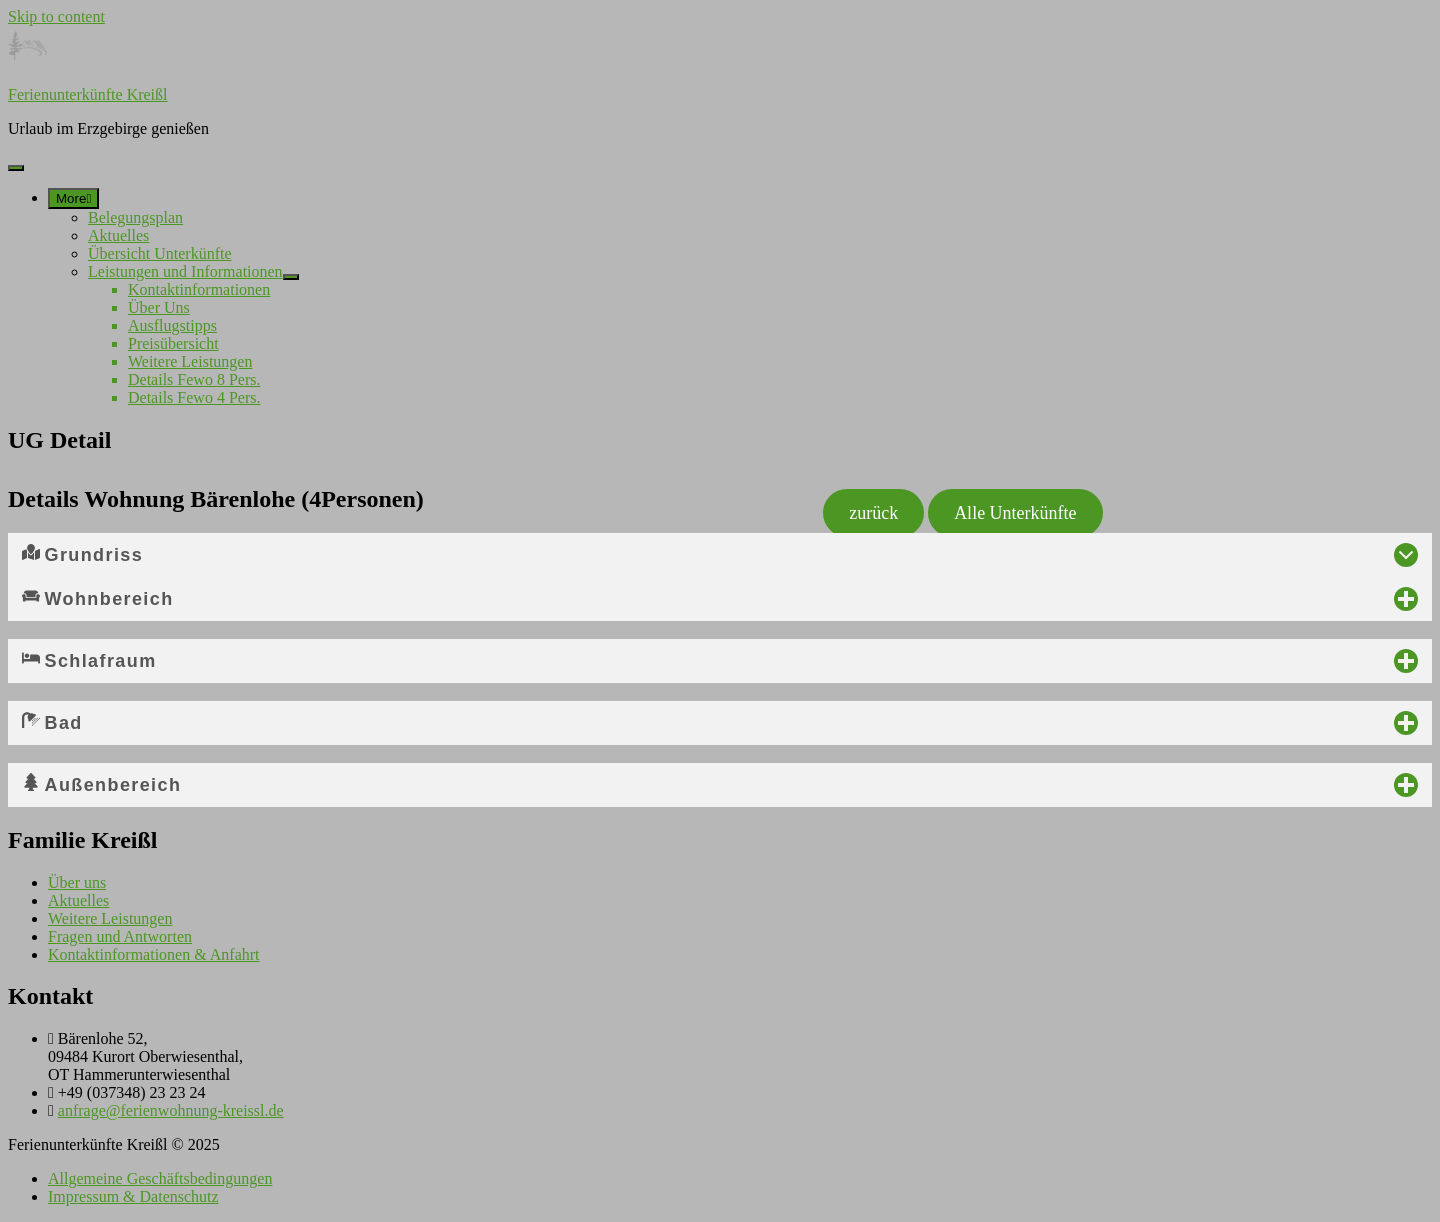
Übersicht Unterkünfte (160, 253)
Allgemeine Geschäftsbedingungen (160, 1178)
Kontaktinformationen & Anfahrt (154, 954)
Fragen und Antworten (120, 936)
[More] (73, 198)
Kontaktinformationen (199, 289)
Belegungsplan (135, 217)
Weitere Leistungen (190, 361)
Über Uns (159, 307)
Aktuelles (118, 235)
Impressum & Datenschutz (133, 1196)
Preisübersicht (173, 343)
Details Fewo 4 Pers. (194, 397)
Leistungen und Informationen (185, 271)
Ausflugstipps (172, 325)
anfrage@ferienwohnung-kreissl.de (171, 1110)
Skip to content (56, 16)
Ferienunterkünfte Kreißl (88, 94)
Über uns (77, 882)
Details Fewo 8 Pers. (194, 379)
